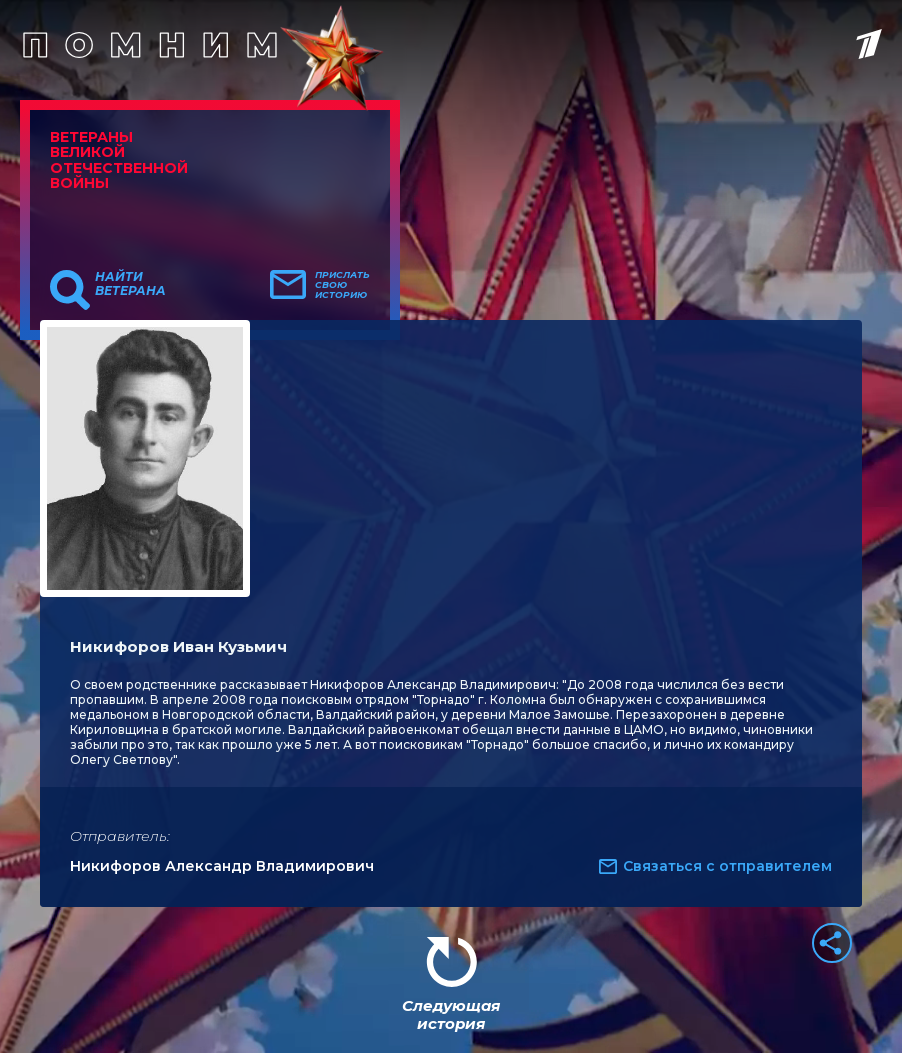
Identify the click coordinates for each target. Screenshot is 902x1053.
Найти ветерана (130, 284)
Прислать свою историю (342, 285)
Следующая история (451, 1014)
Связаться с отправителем (727, 866)
